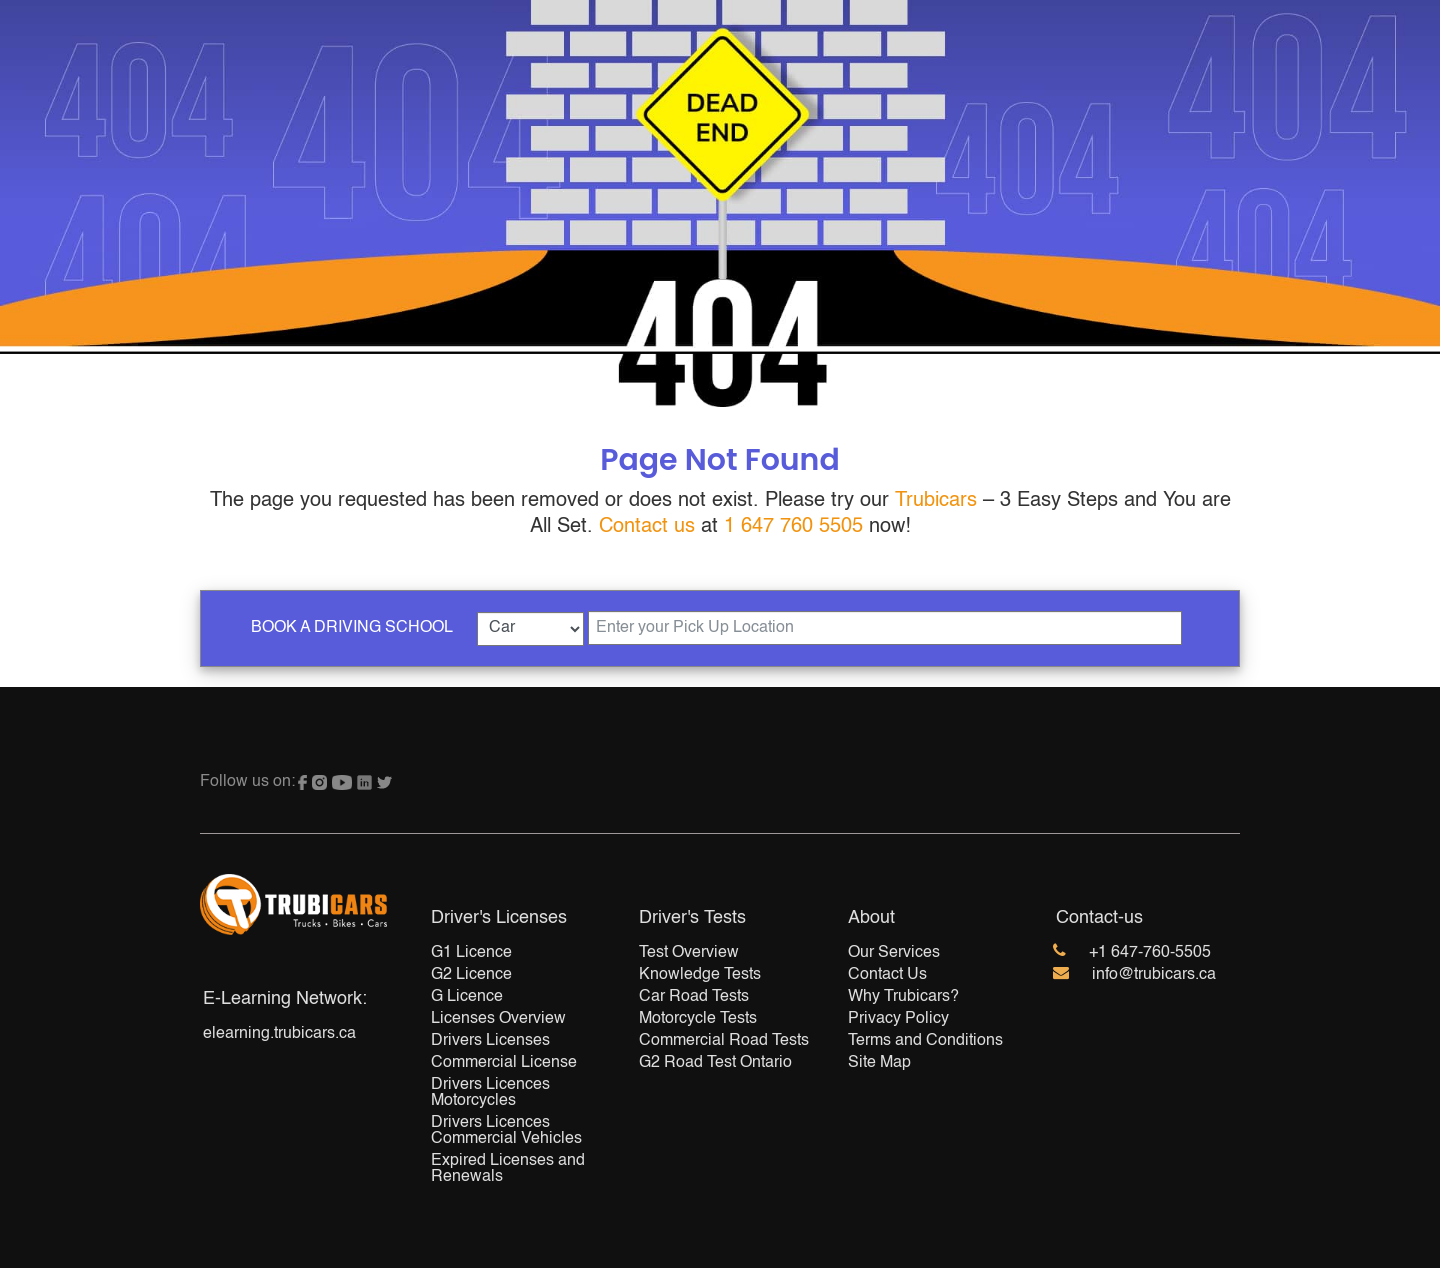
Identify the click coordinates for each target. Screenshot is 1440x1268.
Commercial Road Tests (724, 1041)
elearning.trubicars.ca (279, 1034)
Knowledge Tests (700, 975)
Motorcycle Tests (698, 1019)
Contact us (647, 527)
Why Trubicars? (903, 997)
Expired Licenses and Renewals (508, 1169)
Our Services (894, 953)
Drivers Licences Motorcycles (490, 1093)
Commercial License (504, 1063)
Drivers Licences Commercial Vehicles (506, 1131)
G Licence (467, 997)
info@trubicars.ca (1154, 975)
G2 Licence (471, 975)
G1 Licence (471, 953)
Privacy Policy (898, 1019)
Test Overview (689, 953)
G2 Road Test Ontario (715, 1063)
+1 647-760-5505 (1150, 953)
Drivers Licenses (490, 1041)
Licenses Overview (498, 1019)
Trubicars (936, 501)
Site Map (879, 1063)
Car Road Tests (694, 997)
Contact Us (887, 975)
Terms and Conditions (925, 1041)
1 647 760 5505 (793, 527)
